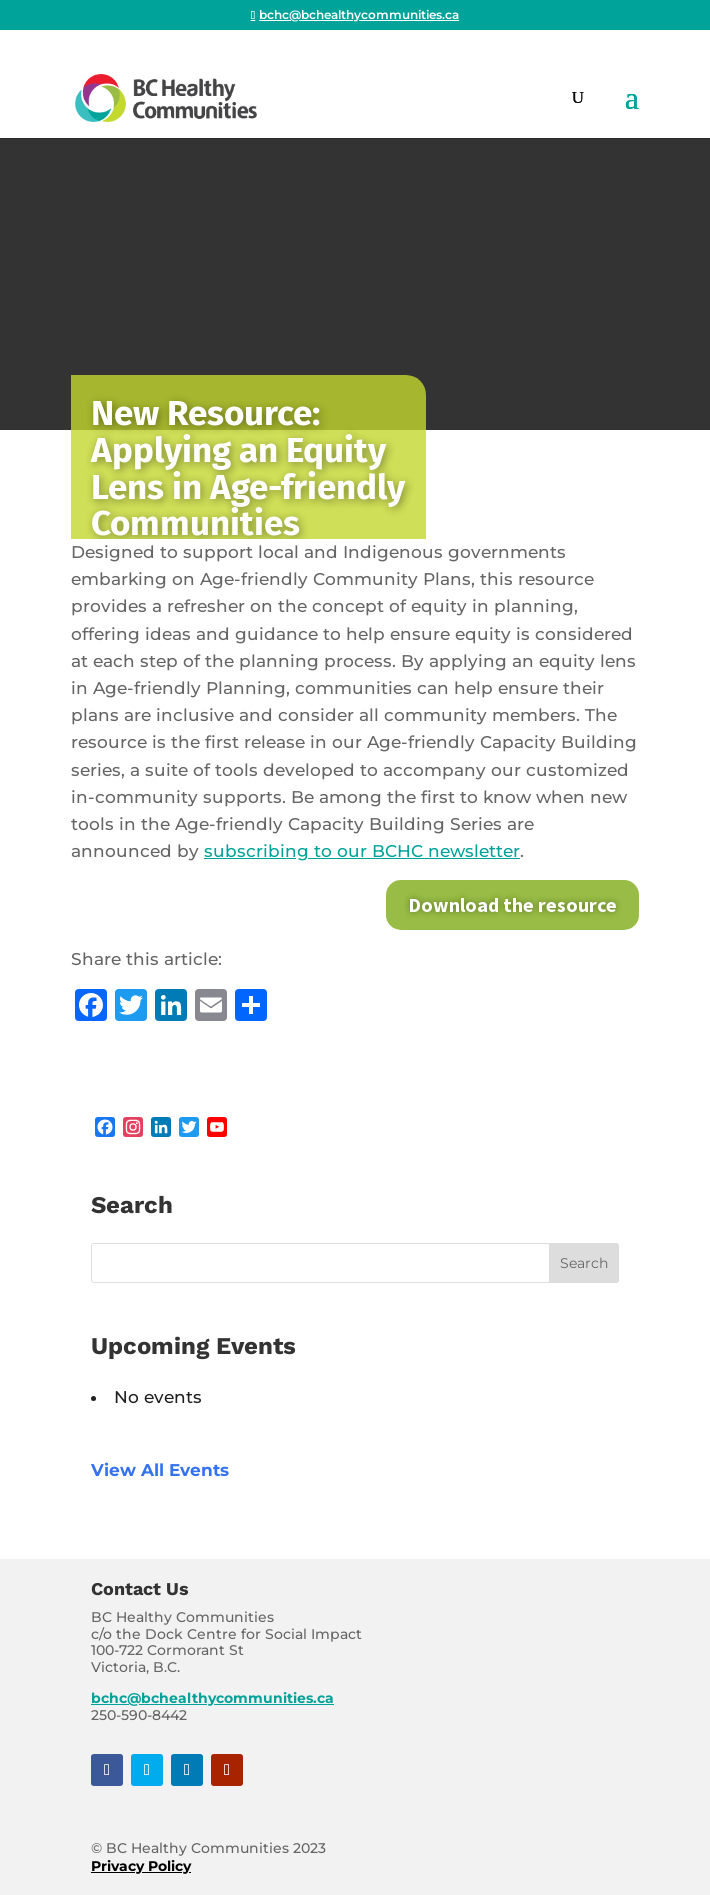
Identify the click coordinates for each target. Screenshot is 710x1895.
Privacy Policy (141, 1866)
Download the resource (512, 904)
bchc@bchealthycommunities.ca (212, 1698)
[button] (632, 110)
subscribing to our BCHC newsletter (362, 851)
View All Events (160, 1470)
